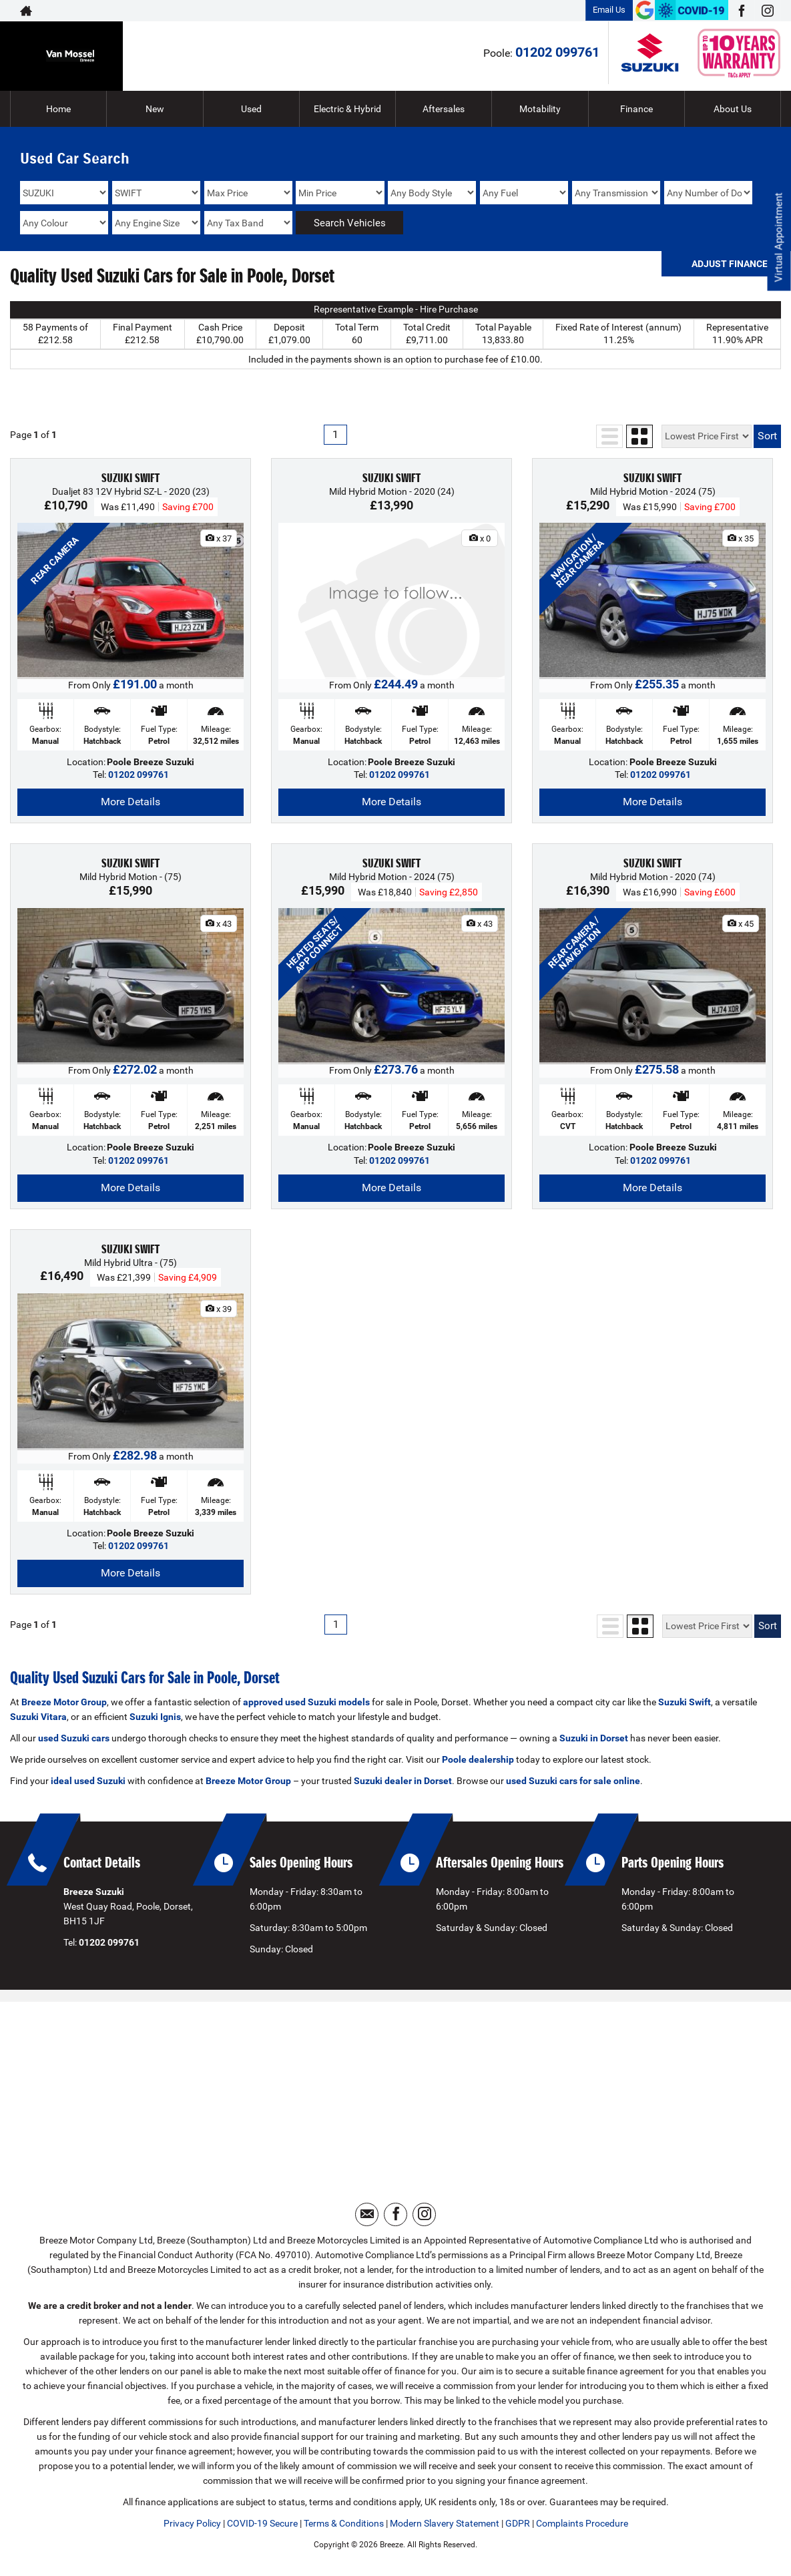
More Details (130, 801)
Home (58, 108)
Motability (540, 108)
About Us (733, 108)
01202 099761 (557, 52)
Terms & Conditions (344, 2523)
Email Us (609, 10)
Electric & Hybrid (347, 108)
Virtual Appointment (778, 241)
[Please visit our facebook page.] (741, 10)
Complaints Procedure (582, 2523)
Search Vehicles (350, 223)
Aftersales (444, 108)
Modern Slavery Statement (444, 2523)
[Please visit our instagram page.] (767, 10)
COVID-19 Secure (262, 2523)
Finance (636, 108)
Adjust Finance (730, 263)
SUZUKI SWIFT (130, 478)
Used (251, 108)
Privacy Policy (192, 2523)
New (155, 108)
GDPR (517, 2523)
